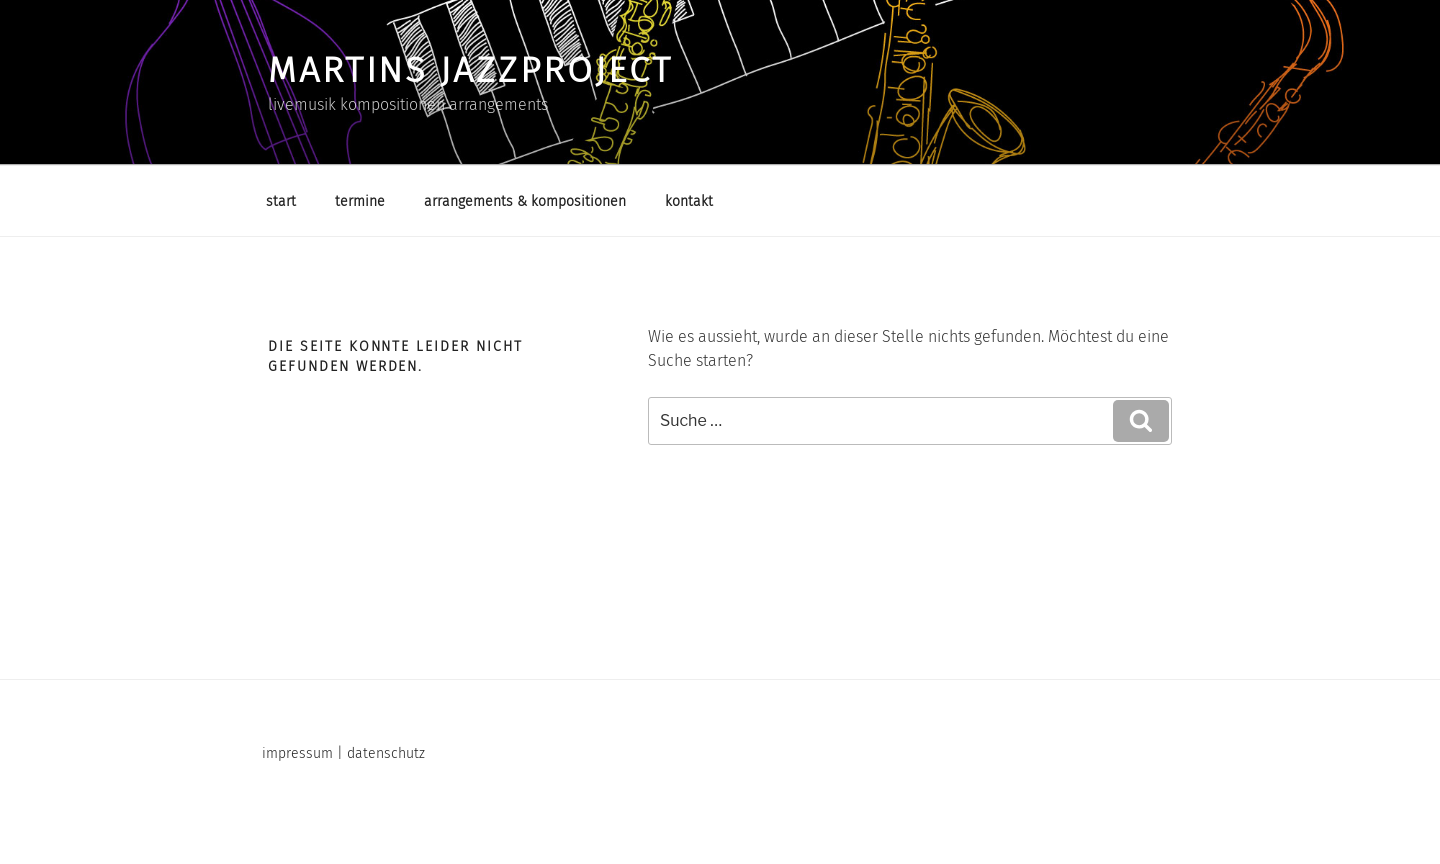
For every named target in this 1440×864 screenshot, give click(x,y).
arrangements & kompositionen (525, 201)
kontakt (689, 201)
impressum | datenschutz (343, 753)
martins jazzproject (470, 70)
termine (360, 201)
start (281, 201)
